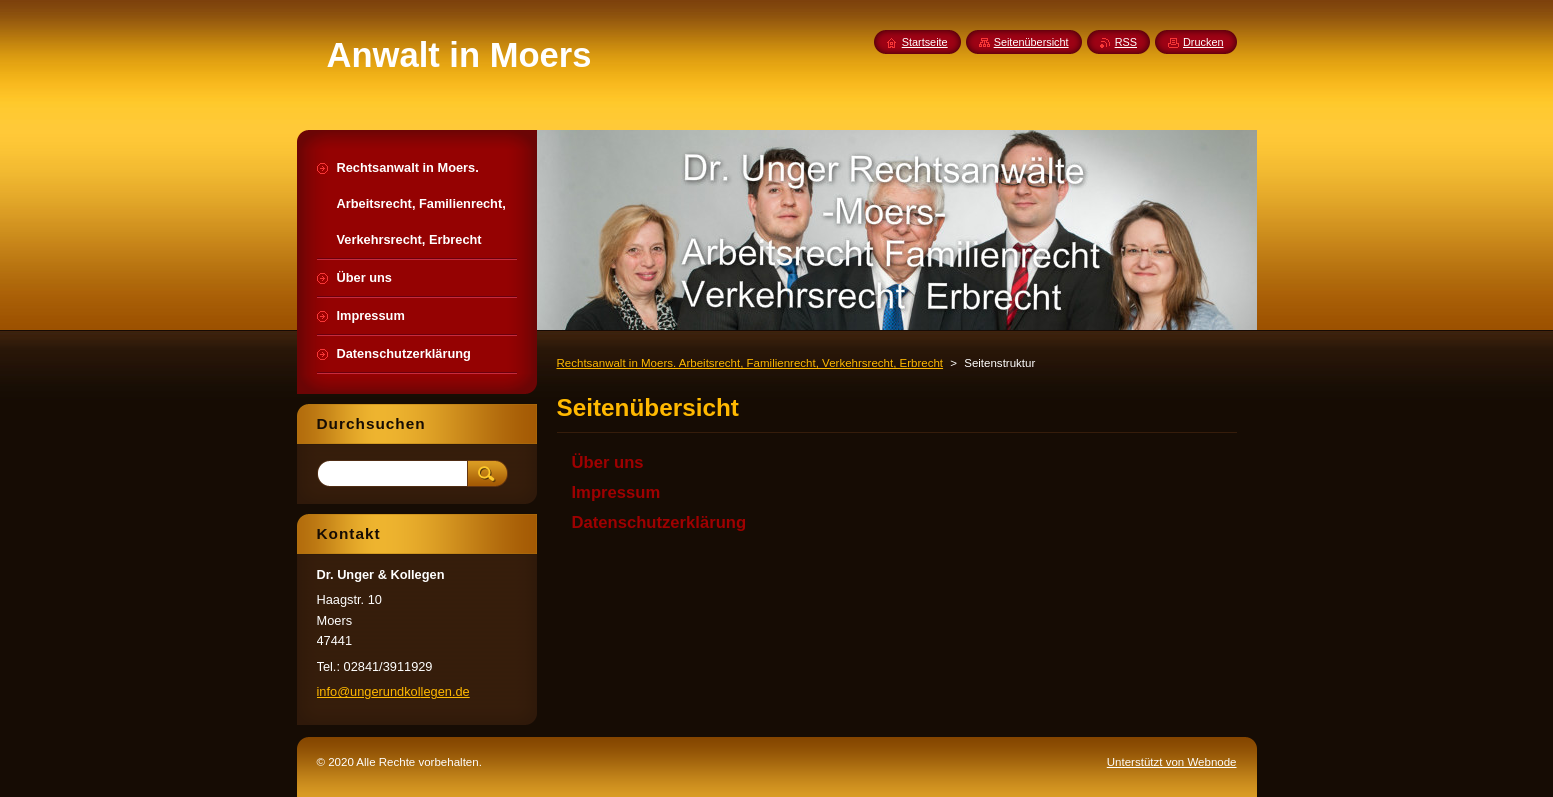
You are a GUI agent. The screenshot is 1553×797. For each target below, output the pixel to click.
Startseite (925, 42)
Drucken (1203, 42)
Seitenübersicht (1031, 42)
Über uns (608, 462)
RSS (1126, 42)
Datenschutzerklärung (659, 522)
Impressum (616, 492)
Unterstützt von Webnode (1172, 762)
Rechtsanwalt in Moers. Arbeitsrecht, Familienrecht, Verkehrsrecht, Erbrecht (750, 363)
